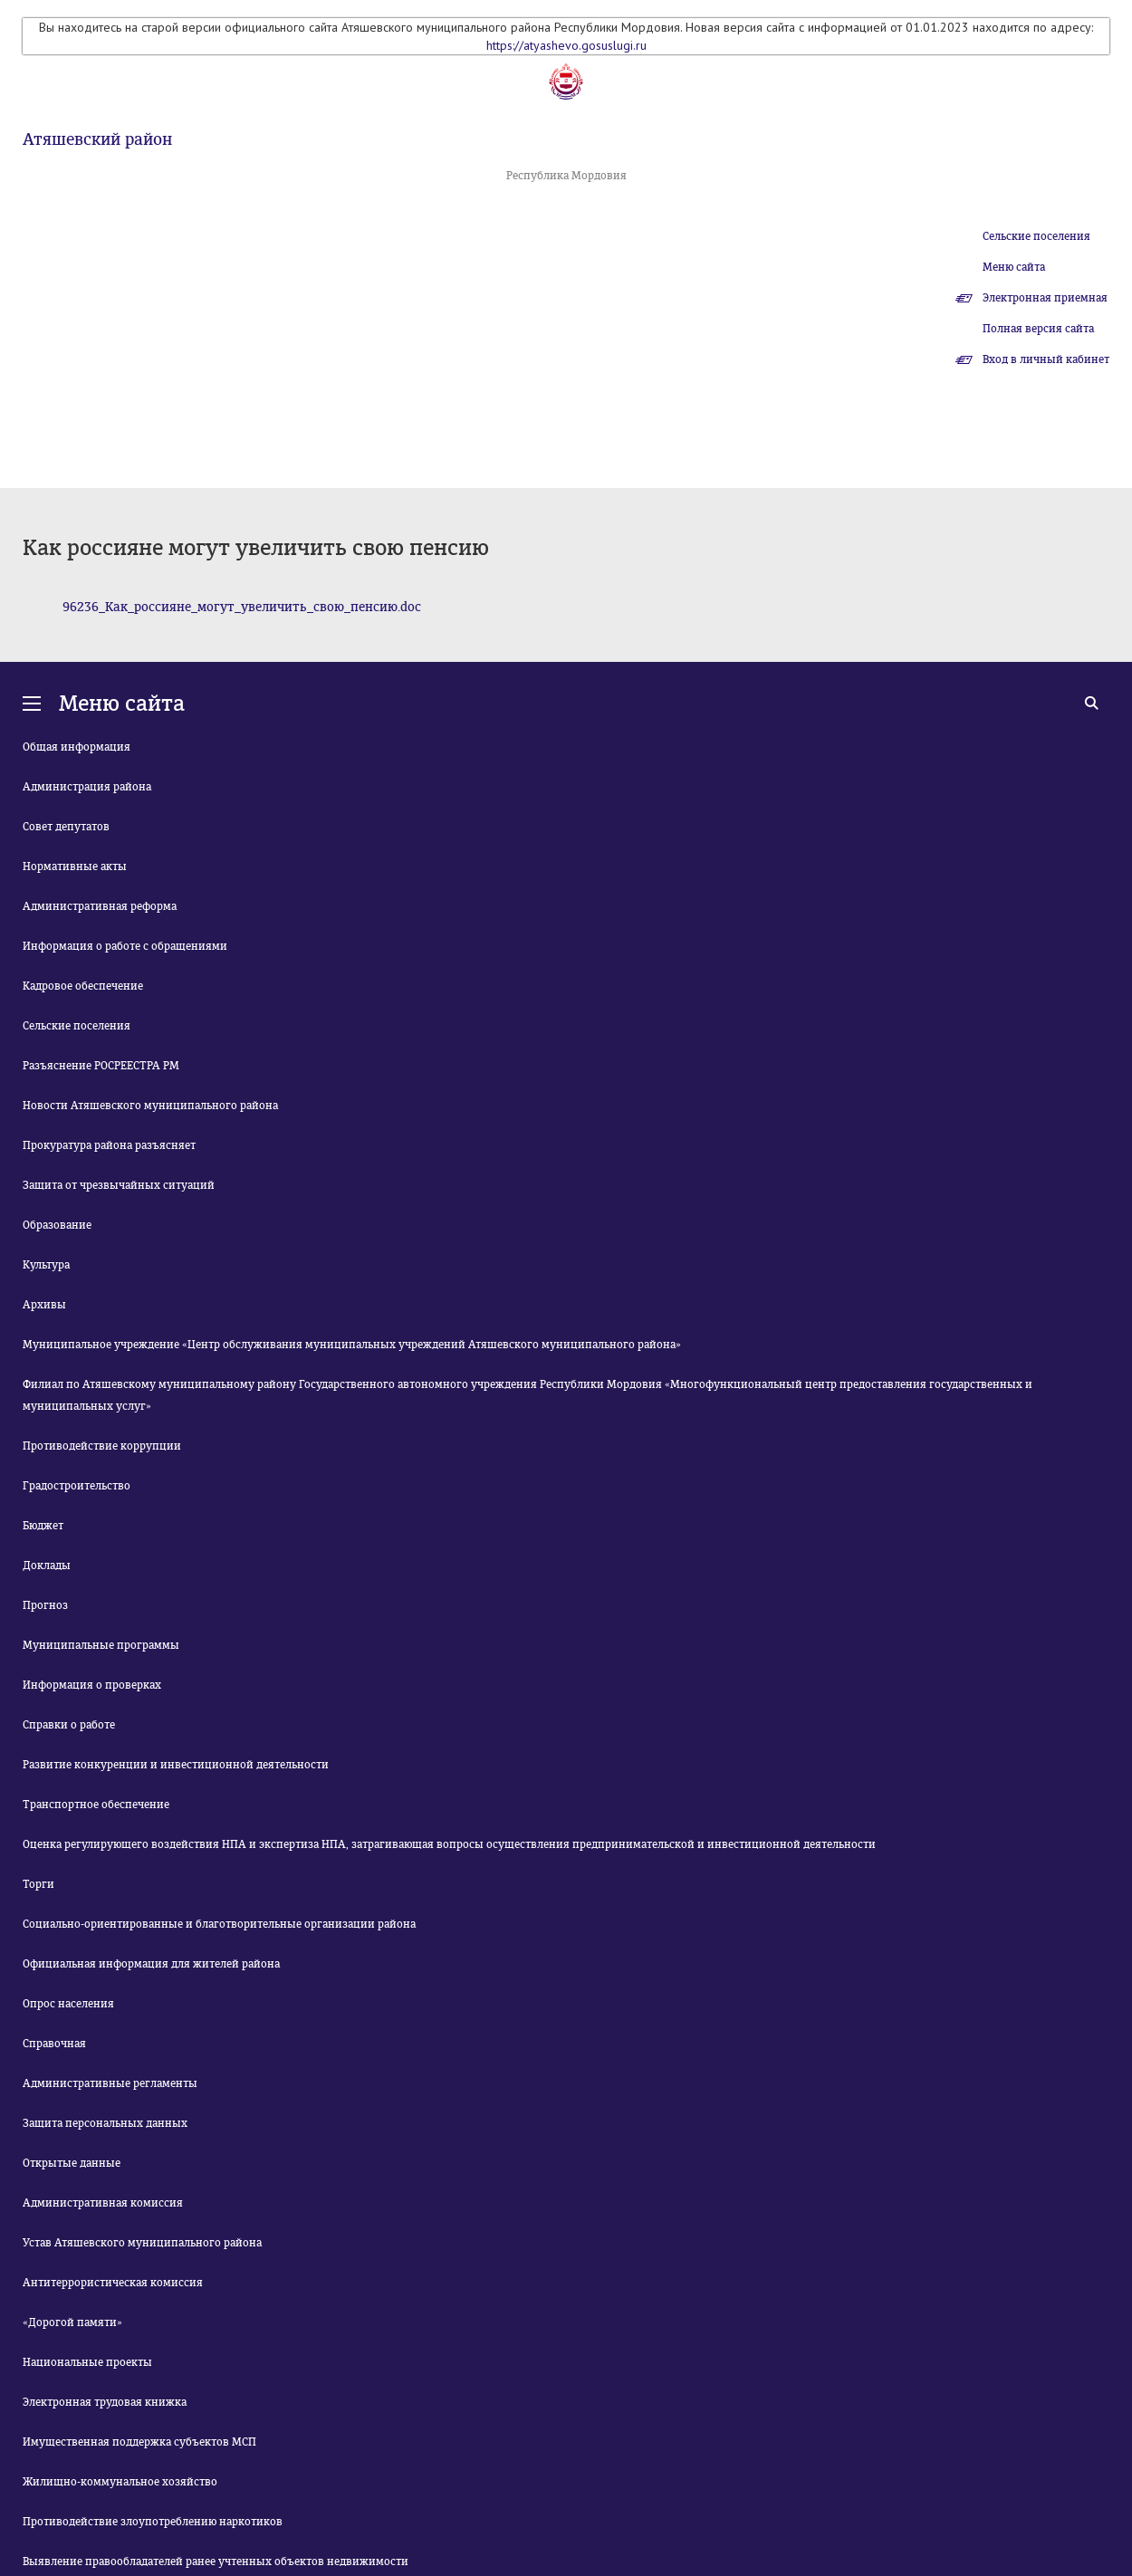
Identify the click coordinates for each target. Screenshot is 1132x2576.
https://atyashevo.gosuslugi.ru (566, 45)
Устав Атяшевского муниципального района (142, 2242)
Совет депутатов (66, 826)
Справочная (54, 2043)
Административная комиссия (103, 2203)
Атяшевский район (97, 139)
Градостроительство (76, 1486)
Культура (46, 1265)
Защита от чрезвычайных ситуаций (119, 1185)
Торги (38, 1884)
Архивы (44, 1304)
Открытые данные (71, 2163)
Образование (57, 1225)
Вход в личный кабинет (1046, 359)
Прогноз (45, 1605)
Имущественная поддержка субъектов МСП (139, 2442)
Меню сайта (1014, 267)
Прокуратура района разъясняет (109, 1145)
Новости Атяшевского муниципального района (150, 1105)
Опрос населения (68, 2003)
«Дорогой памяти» (72, 2322)
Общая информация (76, 747)
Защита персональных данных (105, 2123)
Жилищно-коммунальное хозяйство (120, 2481)
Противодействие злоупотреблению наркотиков (153, 2521)
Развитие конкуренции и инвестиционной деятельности (176, 1764)
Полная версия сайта (1038, 328)
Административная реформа (100, 906)
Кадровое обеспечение (83, 986)
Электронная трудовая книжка (105, 2402)
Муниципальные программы (101, 1645)
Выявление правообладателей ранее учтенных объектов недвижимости (215, 2561)
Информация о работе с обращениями (125, 946)
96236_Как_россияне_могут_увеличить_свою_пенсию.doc (241, 607)
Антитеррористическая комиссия (113, 2282)
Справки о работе (69, 1725)
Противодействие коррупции (102, 1446)
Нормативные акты (75, 866)
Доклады (47, 1565)
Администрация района (87, 786)
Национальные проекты (87, 2362)
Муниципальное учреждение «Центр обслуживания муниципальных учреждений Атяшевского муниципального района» (352, 1344)
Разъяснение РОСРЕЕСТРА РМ (101, 1065)
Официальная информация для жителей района (151, 1964)
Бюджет (43, 1525)
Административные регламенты (110, 2083)
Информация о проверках (92, 1685)
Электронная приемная (1045, 298)
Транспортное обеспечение (96, 1804)
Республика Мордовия (566, 175)
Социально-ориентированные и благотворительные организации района (219, 1924)
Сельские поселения (1036, 236)
